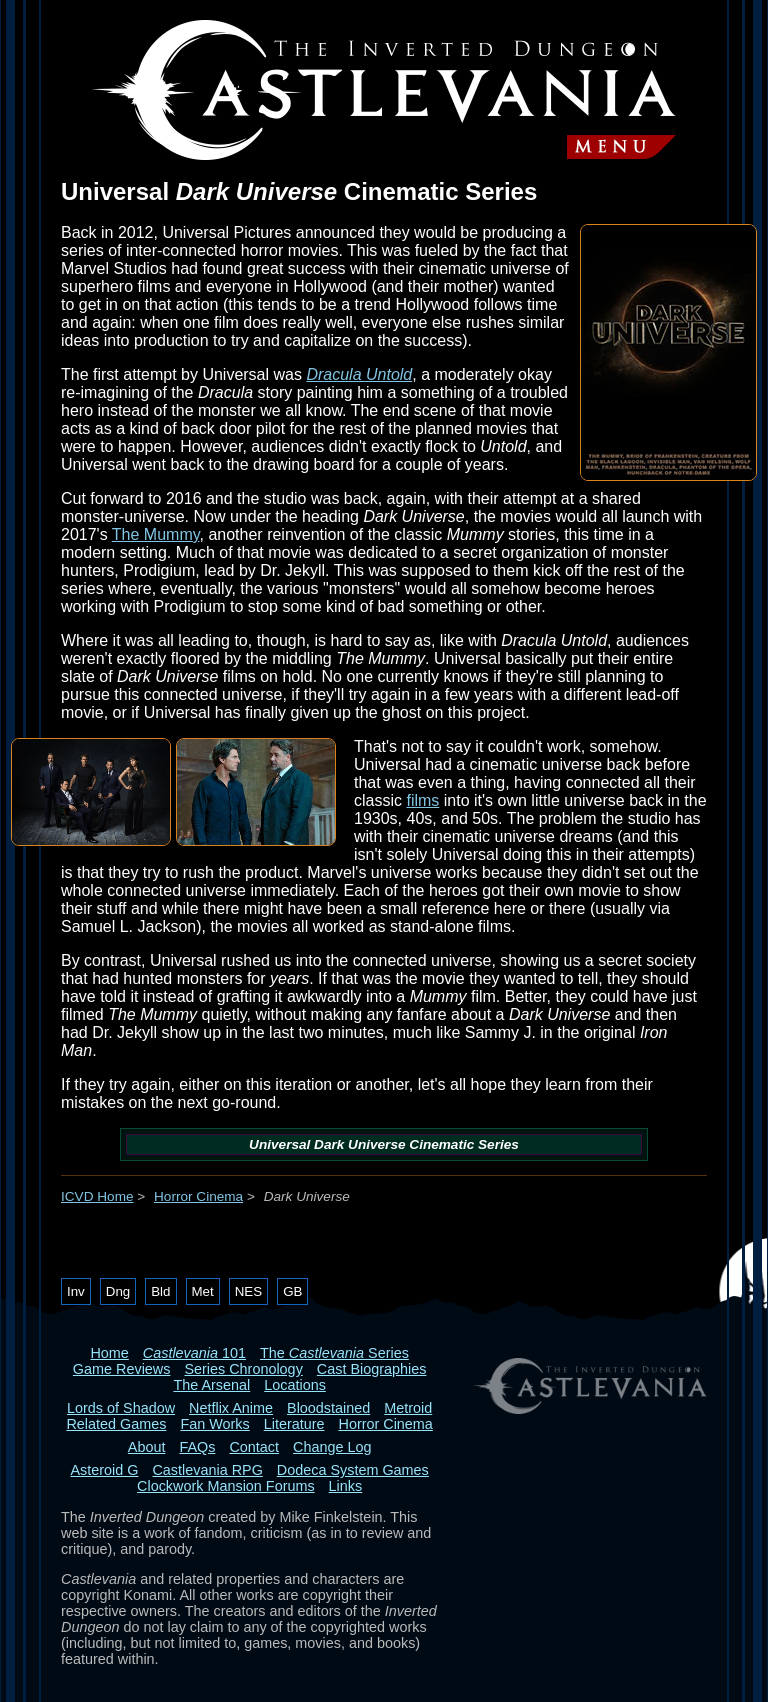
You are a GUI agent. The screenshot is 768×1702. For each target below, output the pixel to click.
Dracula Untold (359, 374)
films (422, 800)
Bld (160, 1291)
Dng (118, 1291)
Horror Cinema (198, 1196)
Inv (76, 1291)
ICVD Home (97, 1196)
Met (203, 1291)
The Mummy (156, 534)
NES (248, 1291)
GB (292, 1291)
